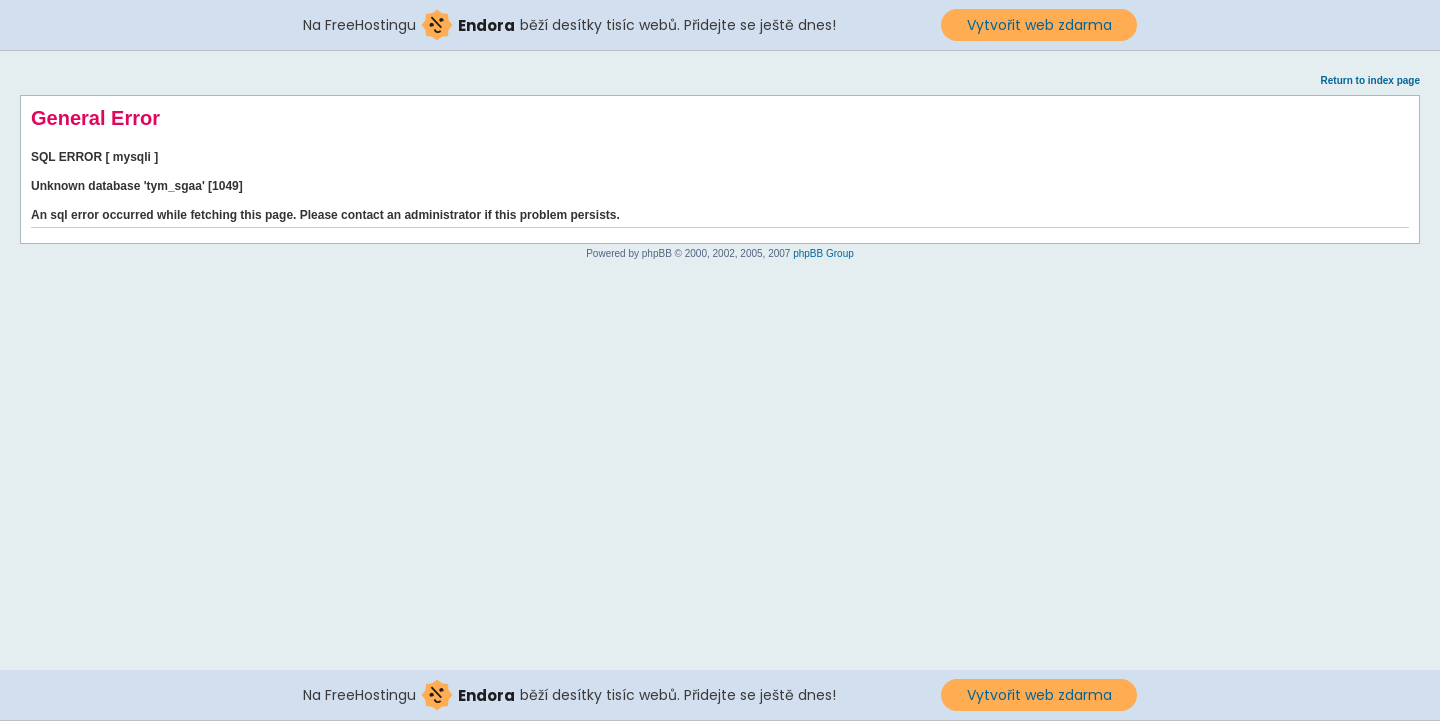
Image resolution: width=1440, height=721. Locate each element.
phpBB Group (823, 253)
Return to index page (1370, 80)
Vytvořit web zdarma (1039, 25)
